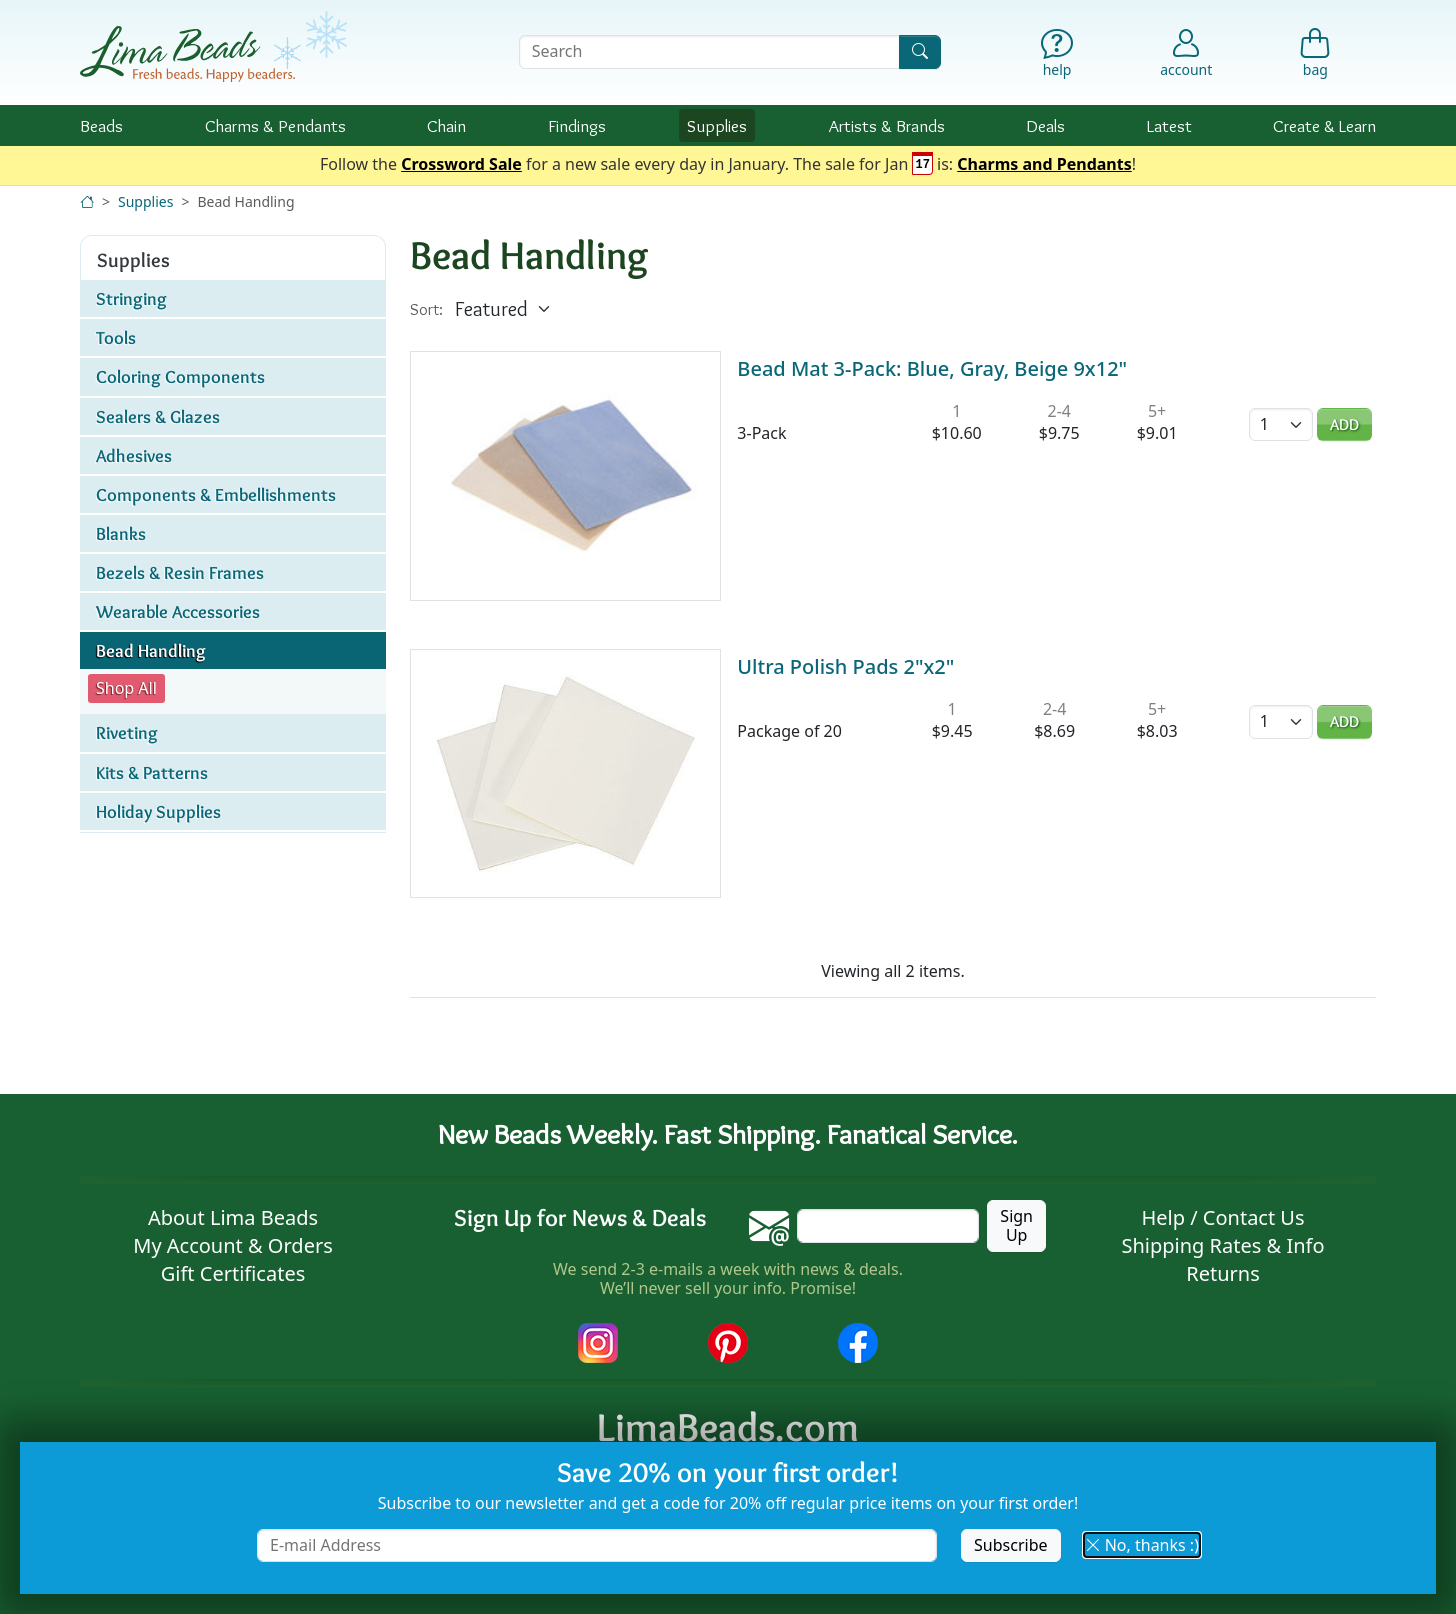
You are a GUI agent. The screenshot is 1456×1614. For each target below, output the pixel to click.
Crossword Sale (461, 165)
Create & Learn (1324, 125)
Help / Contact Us (1222, 1217)
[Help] (1057, 57)
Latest (1169, 125)
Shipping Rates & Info (1222, 1245)
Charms (275, 125)
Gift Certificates (233, 1273)
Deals (1045, 125)
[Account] (1186, 52)
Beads (101, 125)
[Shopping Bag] (1315, 57)
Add (1344, 424)
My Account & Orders (233, 1245)
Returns (1223, 1273)
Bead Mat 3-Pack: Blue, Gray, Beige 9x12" (932, 368)
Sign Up (1016, 1225)
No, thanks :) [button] (1142, 1545)
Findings (577, 125)
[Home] (87, 201)
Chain (446, 125)
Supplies (717, 125)
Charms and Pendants (1044, 165)
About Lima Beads (233, 1217)
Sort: (426, 309)
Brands (887, 125)
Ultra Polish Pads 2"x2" (845, 666)
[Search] (920, 51)
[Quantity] (1281, 424)
